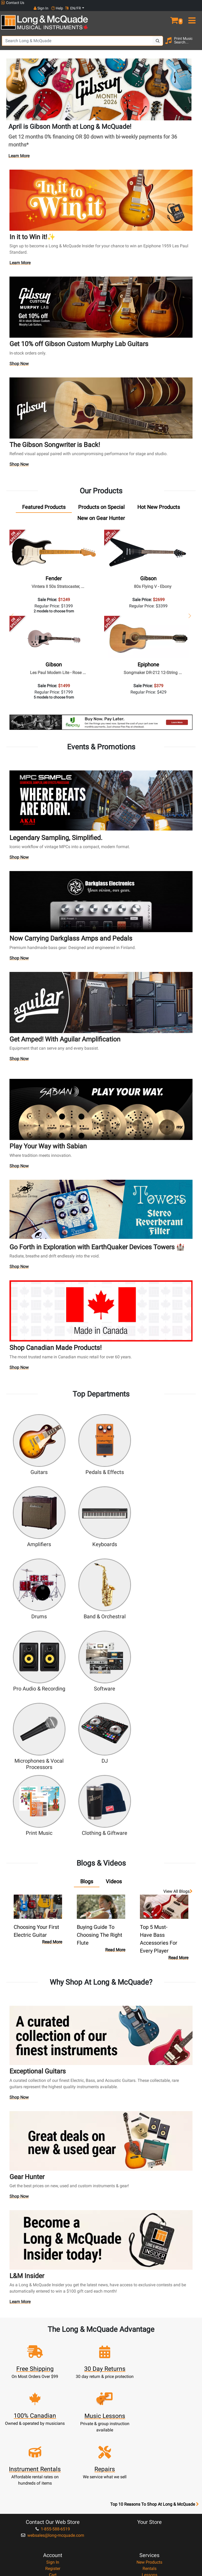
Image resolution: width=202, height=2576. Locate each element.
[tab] (44, 501)
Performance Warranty (53, 2441)
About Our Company (53, 2434)
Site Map (149, 2453)
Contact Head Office (149, 2441)
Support (149, 2390)
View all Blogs (178, 1741)
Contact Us (12, 3)
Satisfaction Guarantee (52, 2447)
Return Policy (53, 2472)
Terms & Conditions (52, 2459)
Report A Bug (149, 2472)
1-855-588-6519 (53, 2326)
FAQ (149, 2428)
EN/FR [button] (191, 3)
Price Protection (52, 2453)
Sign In (52, 2359)
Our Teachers (53, 2478)
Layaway (149, 2403)
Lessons (149, 2372)
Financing (149, 2397)
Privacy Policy (53, 2466)
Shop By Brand (149, 2459)
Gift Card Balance (52, 2397)
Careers (149, 2447)
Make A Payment (52, 2384)
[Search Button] (158, 36)
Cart (53, 2372)
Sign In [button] (158, 3)
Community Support (52, 2428)
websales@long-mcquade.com (52, 2332)
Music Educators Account (52, 2403)
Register (52, 2365)
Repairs (149, 2378)
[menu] (193, 13)
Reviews (149, 2466)
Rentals (149, 2365)
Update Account (52, 2378)
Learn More (18, 150)
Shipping (149, 2409)
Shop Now (19, 359)
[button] (176, 13)
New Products (149, 2359)
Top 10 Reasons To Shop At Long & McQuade (154, 2301)
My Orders (52, 2390)
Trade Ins (149, 2384)
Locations (149, 2434)
